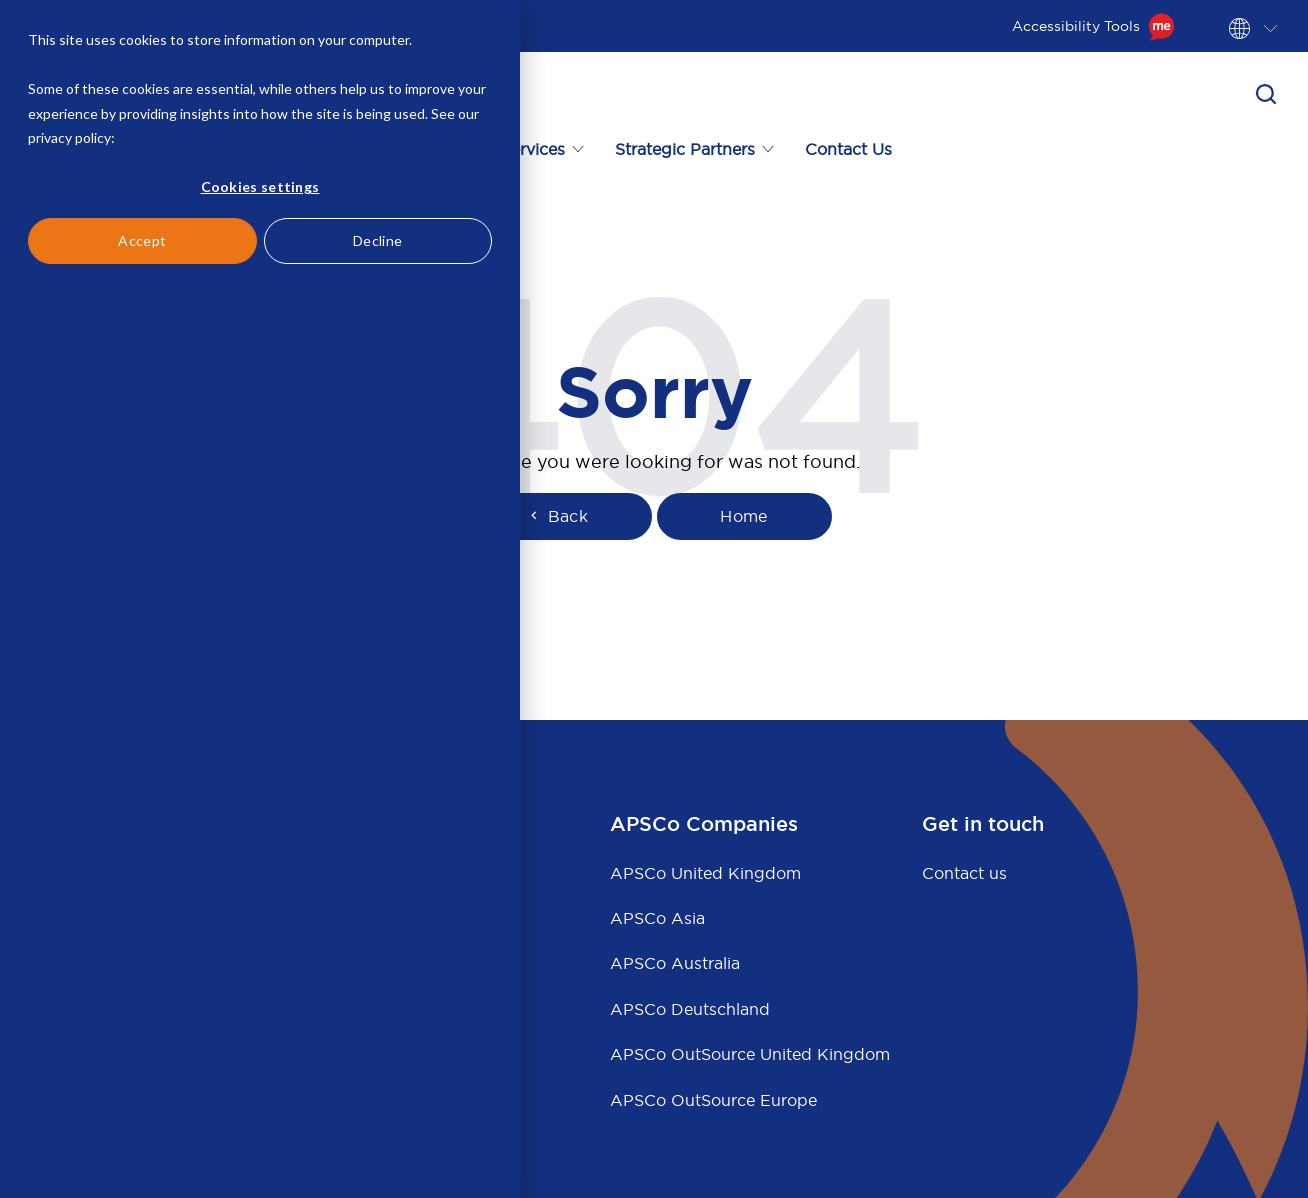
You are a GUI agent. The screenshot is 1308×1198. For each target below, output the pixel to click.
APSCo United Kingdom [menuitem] (705, 873)
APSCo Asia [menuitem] (657, 918)
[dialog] (260, 599)
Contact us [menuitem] (964, 873)
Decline (377, 240)
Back (557, 516)
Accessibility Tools (1093, 26)
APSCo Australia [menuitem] (675, 963)
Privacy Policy (160, 137)
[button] (1266, 94)
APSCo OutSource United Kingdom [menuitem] (750, 1054)
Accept (142, 240)
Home (743, 516)
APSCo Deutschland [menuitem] (690, 1009)
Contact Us (848, 149)
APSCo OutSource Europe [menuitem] (713, 1100)
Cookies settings (260, 186)
